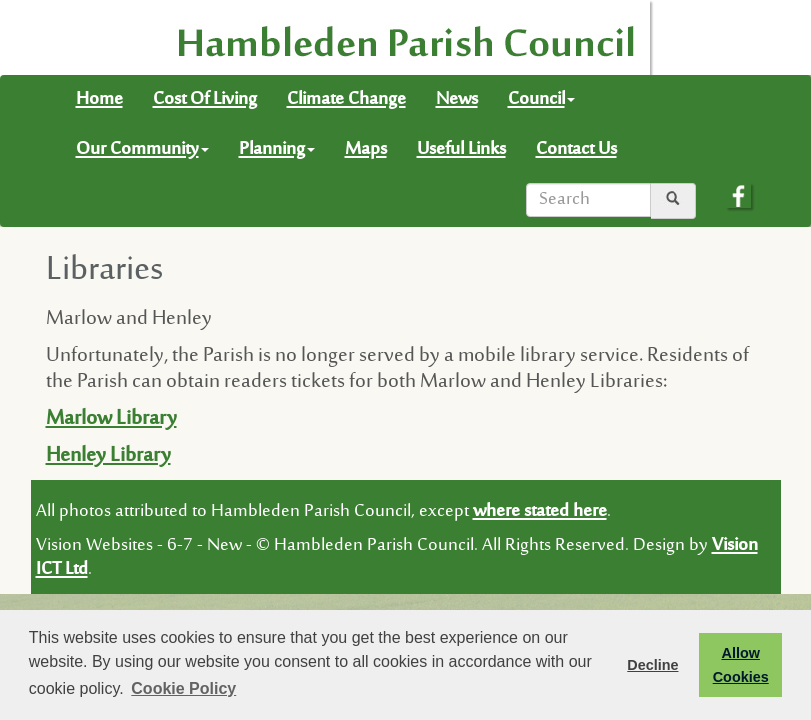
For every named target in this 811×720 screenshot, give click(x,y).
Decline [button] (652, 665)
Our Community (142, 150)
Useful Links (461, 150)
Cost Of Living (205, 100)
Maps (366, 150)
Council (541, 100)
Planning (277, 150)
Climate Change (346, 100)
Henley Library (108, 456)
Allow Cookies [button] (741, 665)
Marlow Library (111, 419)
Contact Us (576, 150)
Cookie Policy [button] (183, 688)
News (457, 100)
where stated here (540, 512)
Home (99, 100)
